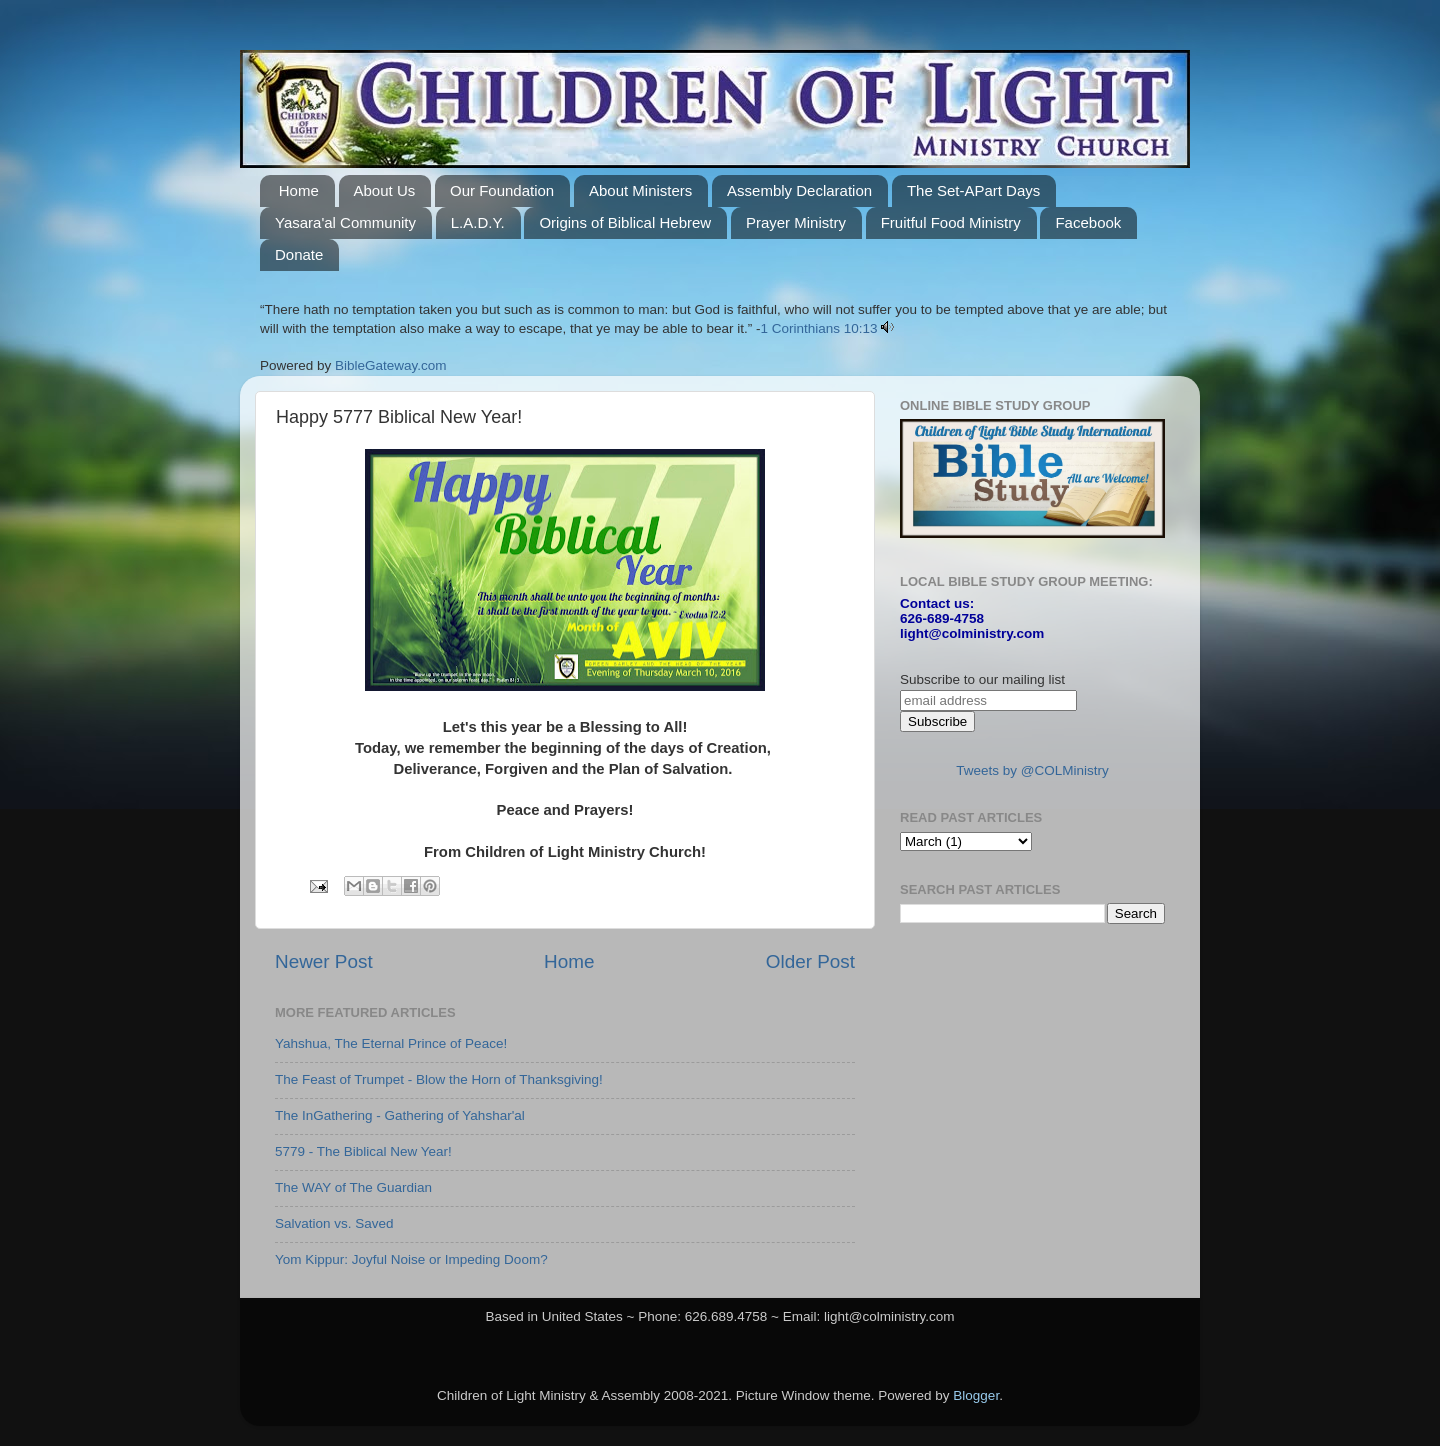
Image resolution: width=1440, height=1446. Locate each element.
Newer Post (324, 961)
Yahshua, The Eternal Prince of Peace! (391, 1043)
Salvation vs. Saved (334, 1223)
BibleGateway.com (391, 365)
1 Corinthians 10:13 (819, 328)
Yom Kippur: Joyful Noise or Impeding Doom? (411, 1259)
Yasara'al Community (345, 222)
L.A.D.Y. (478, 222)
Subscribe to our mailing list (982, 679)
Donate (299, 254)
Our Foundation (502, 190)
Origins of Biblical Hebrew (625, 222)
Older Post (810, 961)
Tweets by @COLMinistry (1032, 770)
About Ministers (640, 190)
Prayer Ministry (796, 222)
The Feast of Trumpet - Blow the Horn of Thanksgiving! (439, 1079)
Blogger (976, 1395)
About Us (385, 190)
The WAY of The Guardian (353, 1187)
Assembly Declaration (799, 190)
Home (299, 190)
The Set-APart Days (973, 190)
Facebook (1088, 222)
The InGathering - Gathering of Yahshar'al (400, 1115)
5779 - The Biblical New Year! (363, 1151)
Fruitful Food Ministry (951, 222)
